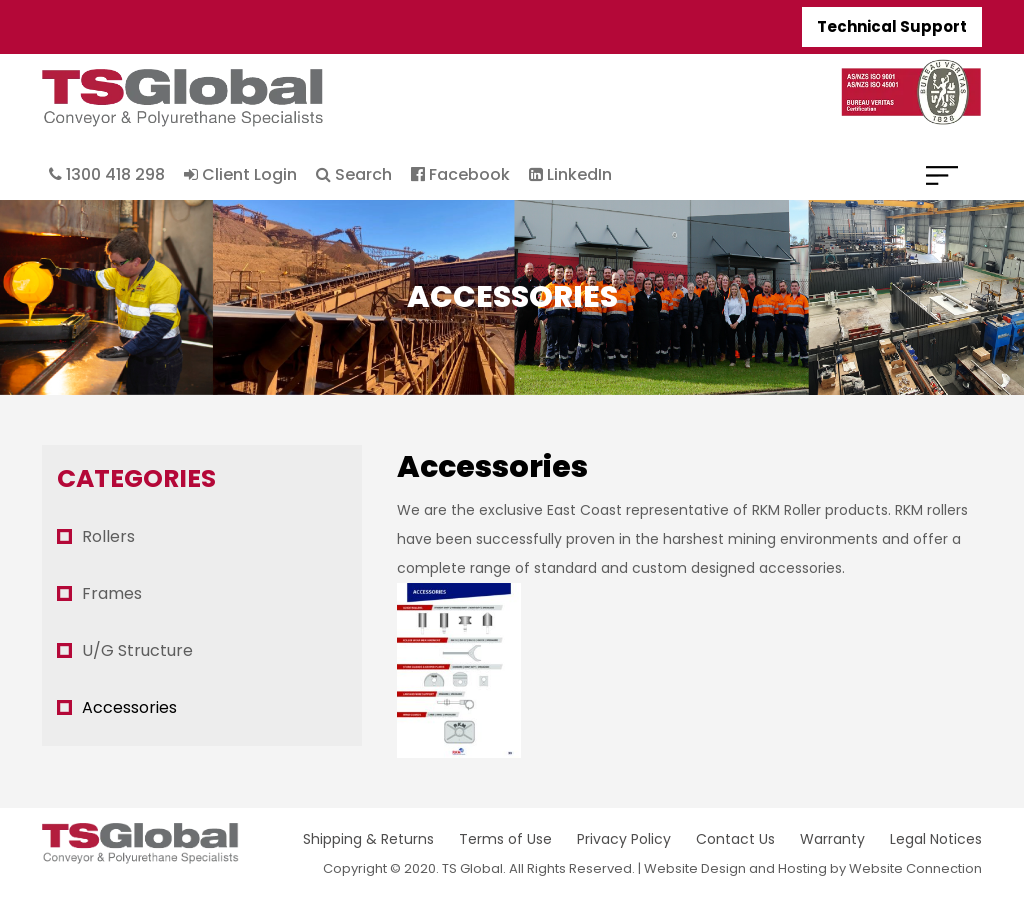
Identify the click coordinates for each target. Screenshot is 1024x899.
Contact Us (735, 839)
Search (354, 174)
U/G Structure (137, 650)
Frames (112, 593)
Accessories (129, 707)
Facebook (460, 174)
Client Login (240, 174)
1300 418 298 (107, 174)
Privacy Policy (624, 839)
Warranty (832, 839)
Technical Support (892, 26)
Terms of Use (505, 839)
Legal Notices (936, 839)
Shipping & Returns (368, 839)
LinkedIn (570, 174)
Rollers (108, 536)
